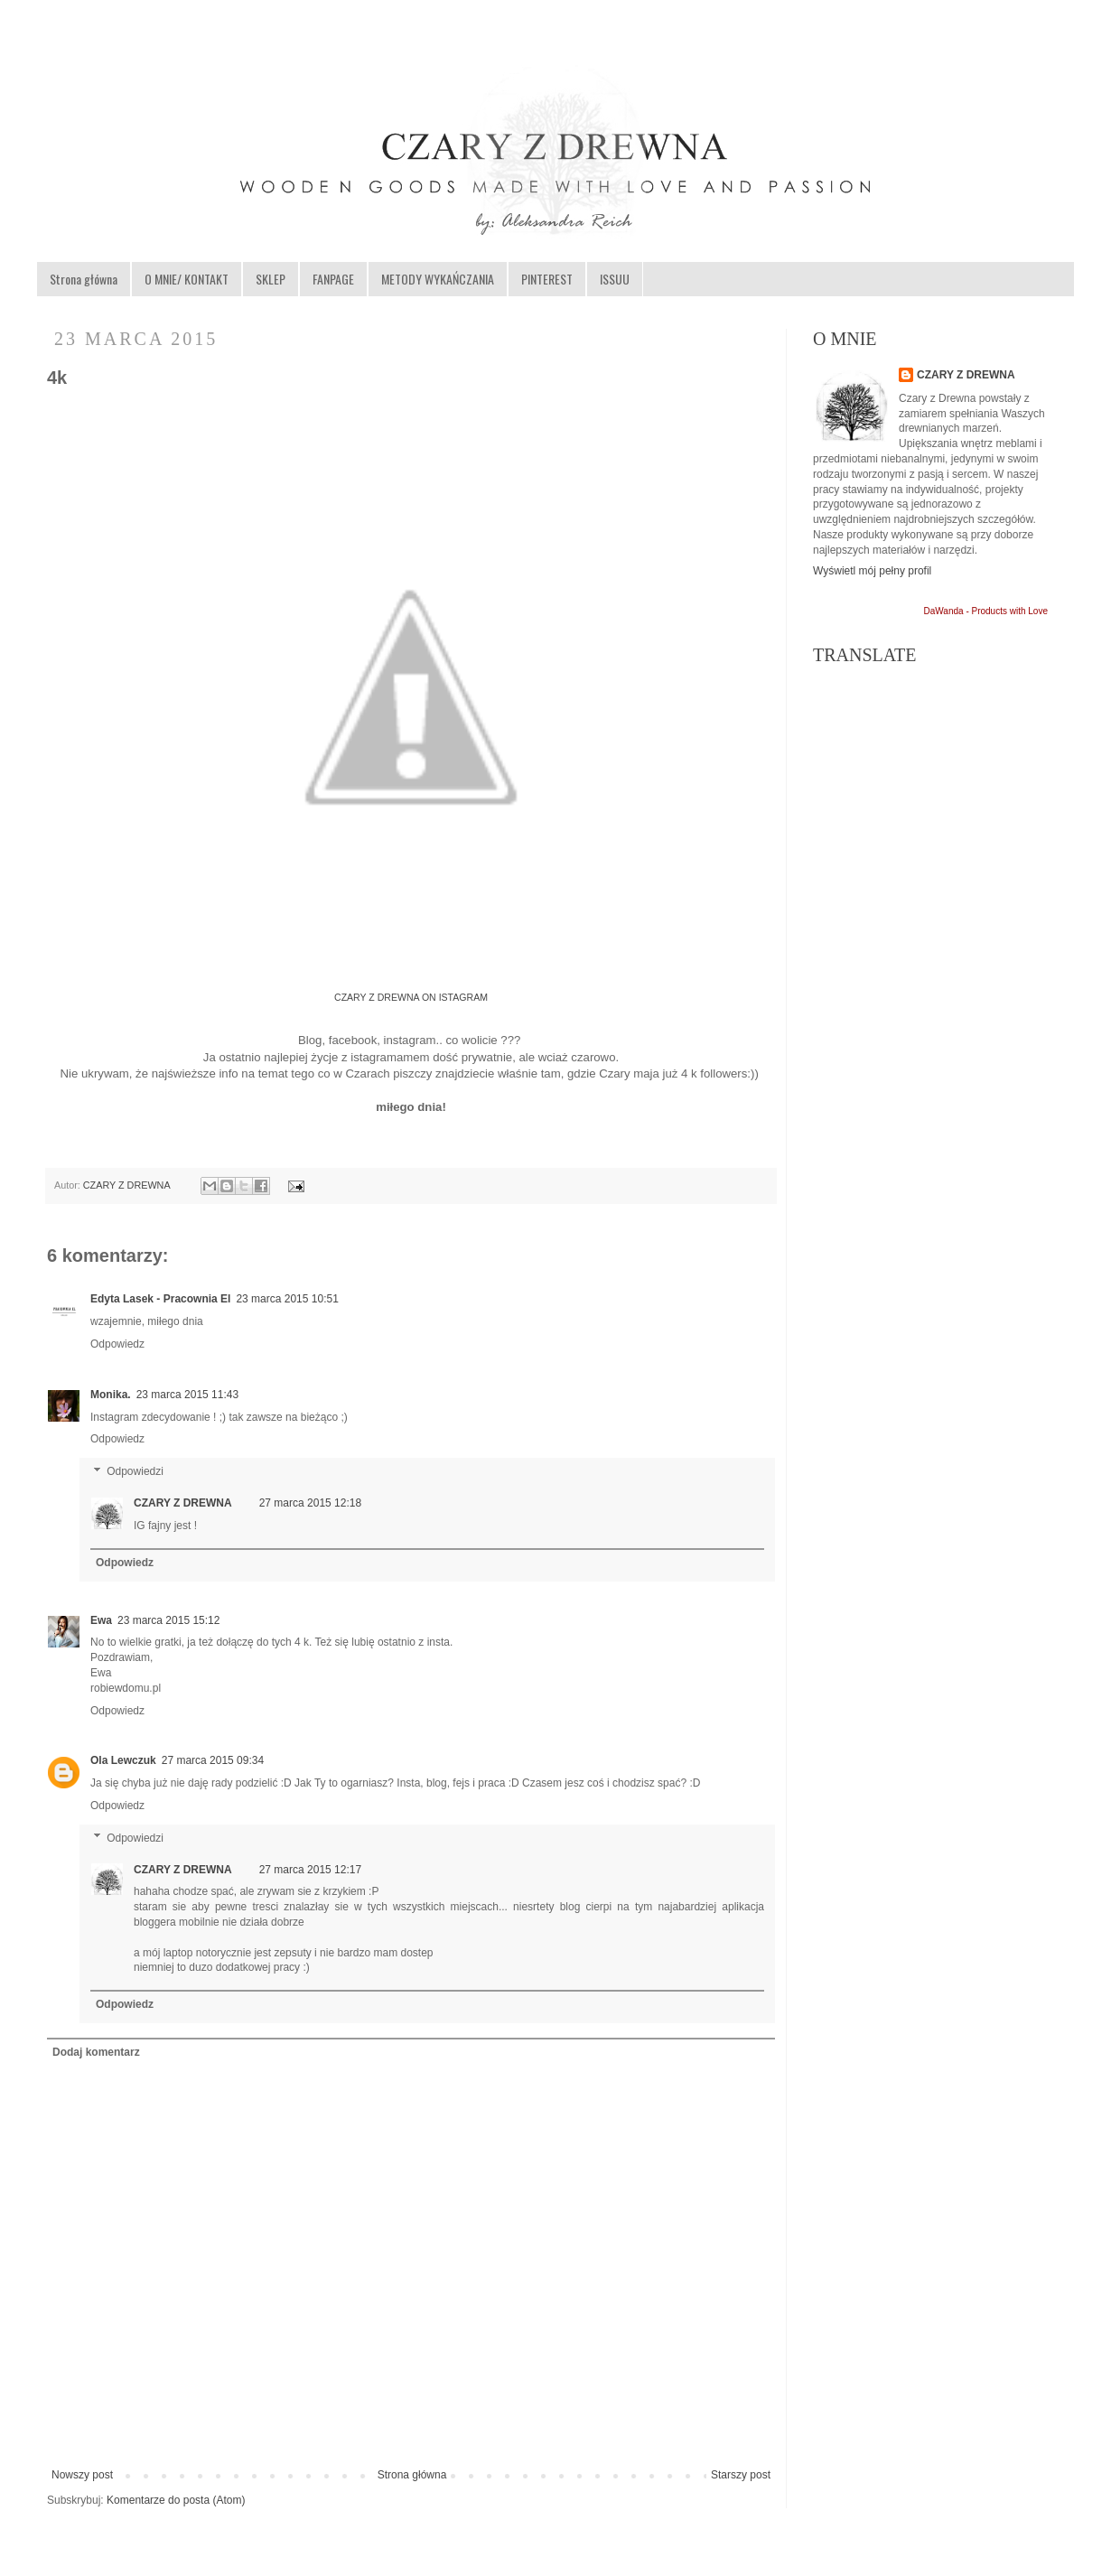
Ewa (101, 1620)
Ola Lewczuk (123, 1760)
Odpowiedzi (135, 1471)
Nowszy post (82, 2475)
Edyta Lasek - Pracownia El (160, 1299)
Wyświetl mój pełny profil (872, 571)
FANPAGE (333, 278)
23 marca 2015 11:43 (187, 1394)
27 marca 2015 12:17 (310, 1869)
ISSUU (615, 278)
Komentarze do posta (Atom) (176, 2500)
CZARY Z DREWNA (128, 1185)
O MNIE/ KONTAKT (187, 278)
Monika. (110, 1394)
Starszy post (740, 2475)
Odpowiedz (117, 1344)
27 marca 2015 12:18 (310, 1503)
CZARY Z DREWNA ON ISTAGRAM (411, 997)
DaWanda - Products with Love (986, 611)
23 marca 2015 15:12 (168, 1620)
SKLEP (270, 278)
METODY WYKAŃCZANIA (437, 278)
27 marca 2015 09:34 (213, 1760)
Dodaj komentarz (96, 2052)
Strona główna (83, 278)
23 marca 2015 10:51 (287, 1299)
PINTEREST (547, 278)
